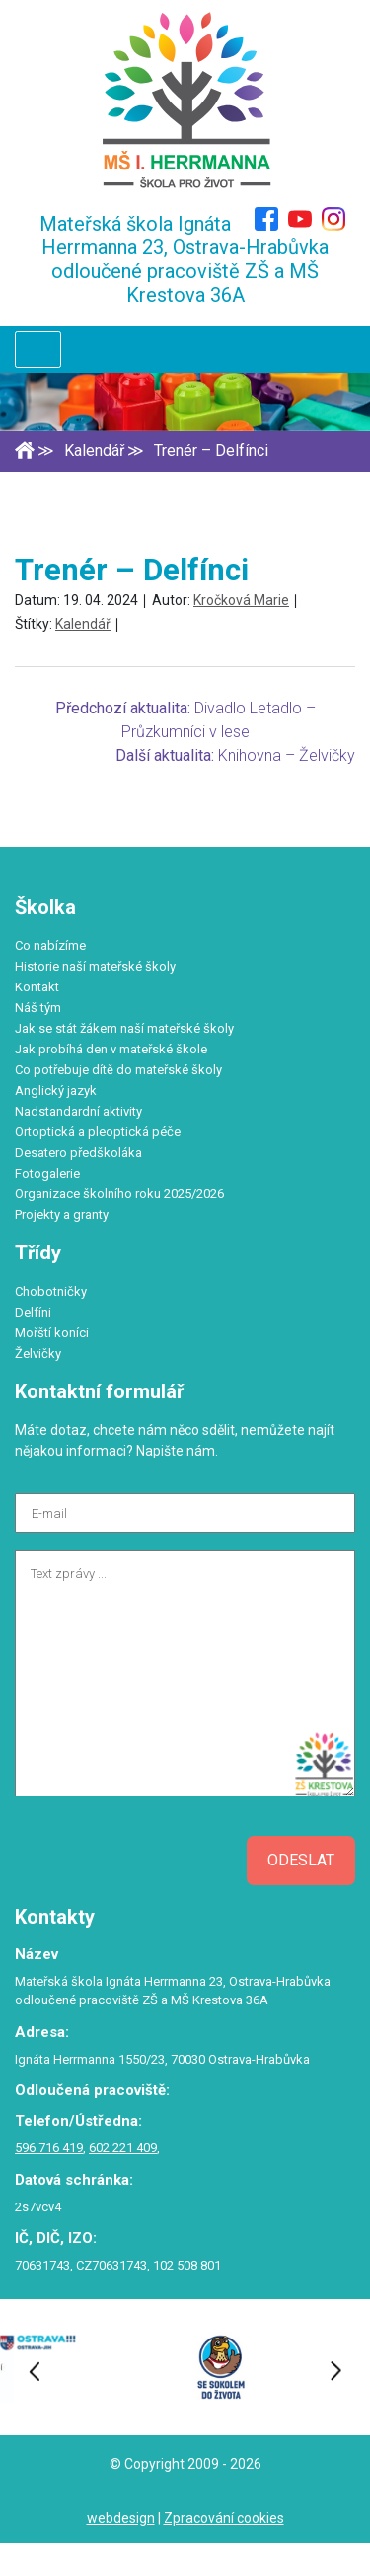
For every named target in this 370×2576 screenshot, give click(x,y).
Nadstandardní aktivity (78, 1111)
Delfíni (33, 1312)
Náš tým (38, 1007)
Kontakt (37, 987)
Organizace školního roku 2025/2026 (119, 1193)
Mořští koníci (52, 1332)
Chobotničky (51, 1291)
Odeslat (300, 1860)
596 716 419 (49, 2147)
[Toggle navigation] (38, 349)
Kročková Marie (241, 600)
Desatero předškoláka (78, 1152)
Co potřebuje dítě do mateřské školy (118, 1069)
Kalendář (83, 624)
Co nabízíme (50, 945)
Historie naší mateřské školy (95, 966)
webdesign (121, 2518)
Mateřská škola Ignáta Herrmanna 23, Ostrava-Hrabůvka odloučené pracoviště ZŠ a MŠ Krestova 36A (184, 259)
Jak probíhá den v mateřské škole (111, 1049)
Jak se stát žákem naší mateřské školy (124, 1028)
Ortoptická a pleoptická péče (98, 1131)
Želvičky (38, 1353)
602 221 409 (123, 2147)
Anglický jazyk (56, 1090)
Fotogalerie (47, 1173)
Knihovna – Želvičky (286, 755)
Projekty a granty (62, 1214)
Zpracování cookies (224, 2518)
